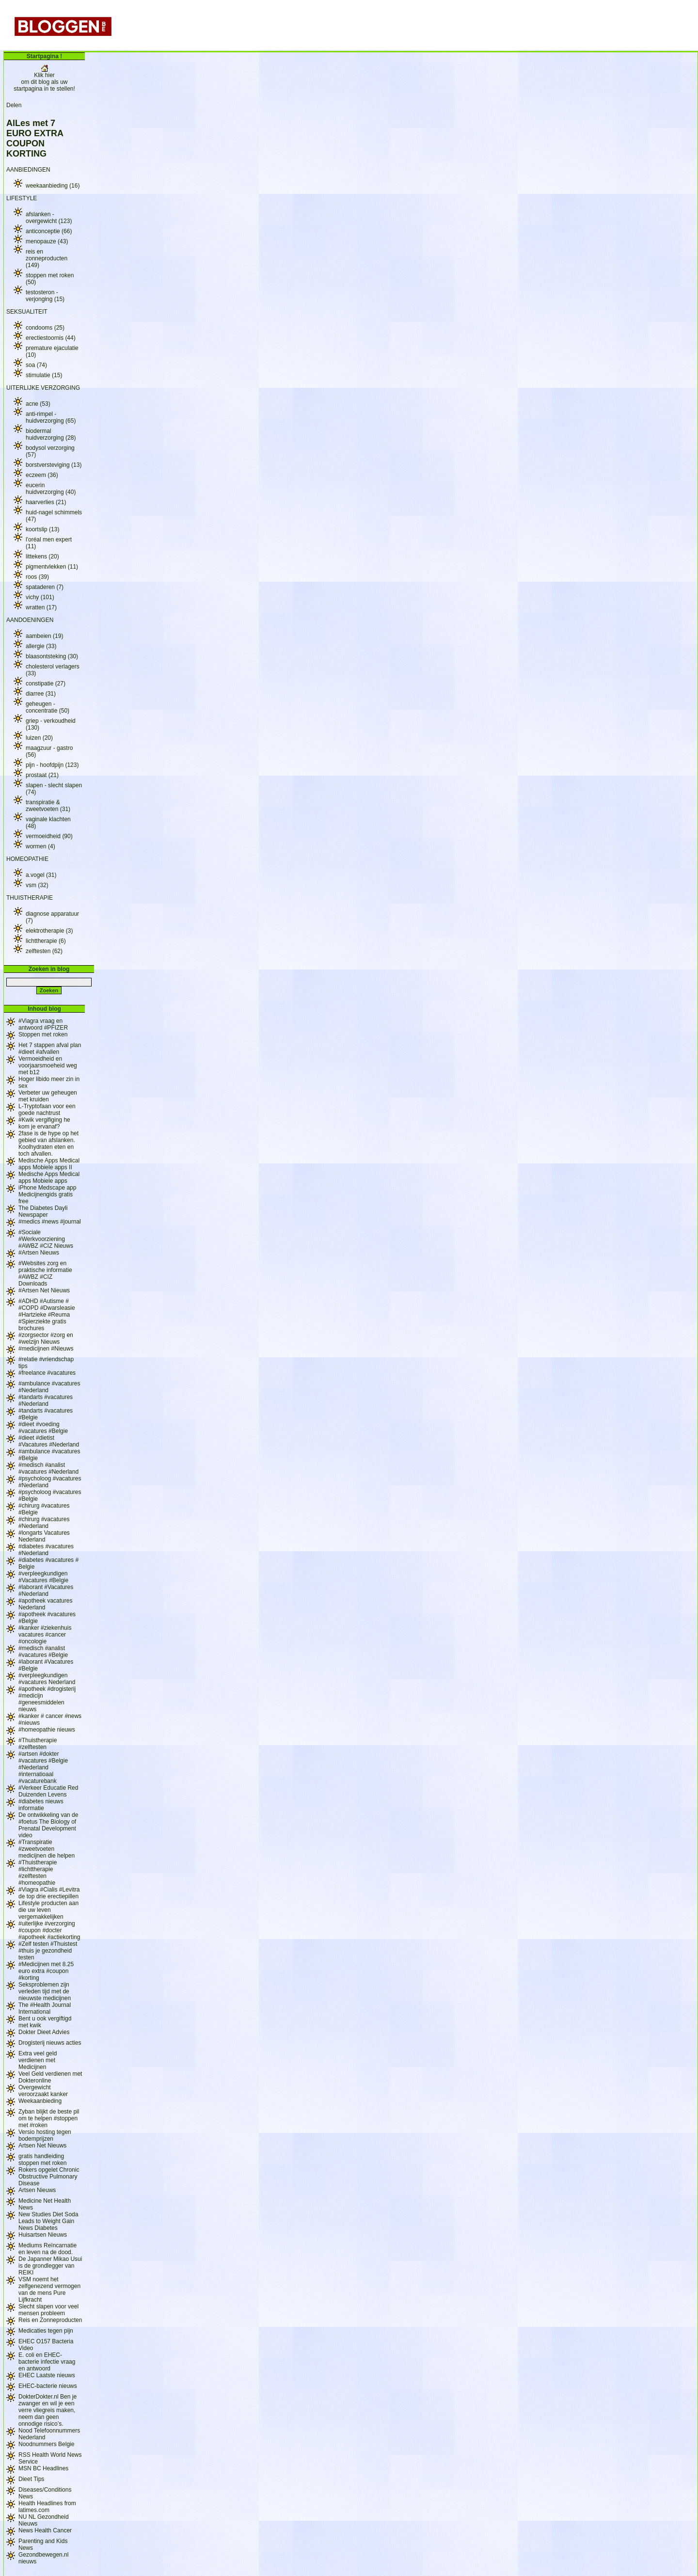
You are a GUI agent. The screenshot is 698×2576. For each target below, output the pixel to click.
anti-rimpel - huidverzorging (51, 417)
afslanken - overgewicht (49, 217)
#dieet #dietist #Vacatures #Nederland (48, 1441)
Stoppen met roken (42, 1034)
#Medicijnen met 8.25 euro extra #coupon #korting (46, 1971)
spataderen (44, 587)
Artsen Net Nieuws (42, 2145)
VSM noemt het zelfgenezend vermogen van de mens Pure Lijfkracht (49, 2289)
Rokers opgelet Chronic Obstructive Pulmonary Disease (48, 2176)
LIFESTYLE (21, 198)
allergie (41, 646)
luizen (39, 737)
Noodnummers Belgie (46, 2444)
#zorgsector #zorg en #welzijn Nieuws (45, 1338)
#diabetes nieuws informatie (40, 1805)
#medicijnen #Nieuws (45, 1348)
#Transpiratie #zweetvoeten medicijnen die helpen (46, 1849)
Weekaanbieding (40, 2101)
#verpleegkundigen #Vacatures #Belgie (43, 1577)
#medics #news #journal (49, 1221)
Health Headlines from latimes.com (47, 2506)
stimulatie (44, 375)
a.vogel (41, 875)
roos (37, 576)
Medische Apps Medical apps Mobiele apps (48, 1177)
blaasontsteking (52, 656)
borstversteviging (53, 464)
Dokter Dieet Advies (43, 2032)
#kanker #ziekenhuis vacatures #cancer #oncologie (44, 1634)
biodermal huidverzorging (51, 434)
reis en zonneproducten (46, 258)
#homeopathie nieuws (46, 1729)
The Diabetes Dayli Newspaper (42, 1211)
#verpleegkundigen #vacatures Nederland (46, 1679)
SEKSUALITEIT (27, 311)
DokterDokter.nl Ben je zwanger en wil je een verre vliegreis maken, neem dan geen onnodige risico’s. (47, 2410)
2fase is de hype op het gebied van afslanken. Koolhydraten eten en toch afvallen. (48, 1143)
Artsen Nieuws (37, 2190)
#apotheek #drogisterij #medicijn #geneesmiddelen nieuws (47, 1699)
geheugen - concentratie (47, 707)
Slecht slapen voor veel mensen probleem (48, 2310)
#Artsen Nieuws (38, 1252)
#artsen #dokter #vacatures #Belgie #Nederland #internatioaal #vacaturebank (43, 1767)
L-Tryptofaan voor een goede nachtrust (47, 1109)
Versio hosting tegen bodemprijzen (44, 2135)
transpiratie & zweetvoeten (48, 805)
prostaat (42, 775)
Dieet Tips (31, 2479)
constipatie (45, 683)
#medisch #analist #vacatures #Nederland (48, 1468)
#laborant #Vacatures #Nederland (45, 1590)
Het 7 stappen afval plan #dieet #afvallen (49, 1048)
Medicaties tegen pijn (45, 2330)
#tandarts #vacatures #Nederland (45, 1400)
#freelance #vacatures (47, 1372)
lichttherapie (46, 941)
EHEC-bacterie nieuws (47, 2386)
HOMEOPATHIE (27, 859)
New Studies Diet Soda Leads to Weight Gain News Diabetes (48, 2221)
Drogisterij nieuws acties (49, 2042)
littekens (42, 556)
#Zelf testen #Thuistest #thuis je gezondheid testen (47, 1950)
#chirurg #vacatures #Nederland (43, 1522)
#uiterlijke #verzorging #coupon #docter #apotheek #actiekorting (49, 1930)
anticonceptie (49, 231)
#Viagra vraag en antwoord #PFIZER (43, 1024)
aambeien (44, 636)
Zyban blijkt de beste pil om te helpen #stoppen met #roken (48, 2118)
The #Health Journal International (44, 2008)
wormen (40, 846)
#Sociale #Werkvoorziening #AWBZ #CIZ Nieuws (45, 1239)
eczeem (42, 475)
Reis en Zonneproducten (50, 2320)
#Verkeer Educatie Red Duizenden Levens (48, 1791)
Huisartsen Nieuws (42, 2234)
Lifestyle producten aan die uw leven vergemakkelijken (48, 1910)
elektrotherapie (49, 930)
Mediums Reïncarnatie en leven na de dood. (47, 2249)
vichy (40, 597)
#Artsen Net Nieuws (44, 1290)
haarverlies (46, 502)
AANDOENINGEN (29, 620)
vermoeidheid (49, 836)
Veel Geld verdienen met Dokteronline (50, 2077)
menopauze (47, 241)
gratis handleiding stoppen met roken (42, 2159)
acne (38, 403)
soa (36, 365)
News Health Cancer (45, 2530)
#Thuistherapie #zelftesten (37, 1743)
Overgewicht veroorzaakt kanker (43, 2091)
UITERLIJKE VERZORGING (43, 387)
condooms (45, 327)
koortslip (42, 529)
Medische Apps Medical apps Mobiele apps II (48, 1164)
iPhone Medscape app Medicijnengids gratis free (47, 1194)
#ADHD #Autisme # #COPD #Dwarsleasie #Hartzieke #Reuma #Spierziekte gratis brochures (46, 1315)
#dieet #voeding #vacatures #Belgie (43, 1427)
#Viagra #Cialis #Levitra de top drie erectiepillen (49, 1893)
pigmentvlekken (52, 566)
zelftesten (44, 951)
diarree (41, 693)
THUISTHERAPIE (29, 897)
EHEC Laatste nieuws (46, 2375)
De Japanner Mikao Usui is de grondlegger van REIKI (50, 2266)
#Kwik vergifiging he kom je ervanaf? (44, 1123)
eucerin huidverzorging (51, 488)
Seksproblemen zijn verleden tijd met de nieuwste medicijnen (44, 1991)
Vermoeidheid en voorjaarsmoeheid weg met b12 (47, 1065)
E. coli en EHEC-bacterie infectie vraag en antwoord (46, 2362)
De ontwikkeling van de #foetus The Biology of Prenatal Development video (48, 1825)
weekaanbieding (52, 185)
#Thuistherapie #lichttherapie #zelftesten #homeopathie (37, 1872)
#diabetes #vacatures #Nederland (46, 1550)
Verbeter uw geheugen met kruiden (47, 1096)
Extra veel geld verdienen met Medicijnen (37, 2060)
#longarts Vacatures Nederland (44, 1536)
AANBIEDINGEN (28, 169)
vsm (37, 885)
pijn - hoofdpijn (52, 765)
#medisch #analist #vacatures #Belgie (43, 1651)
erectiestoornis (51, 337)
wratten (41, 607)
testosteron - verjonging (45, 295)
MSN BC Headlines (43, 2468)
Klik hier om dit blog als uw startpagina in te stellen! (44, 79)
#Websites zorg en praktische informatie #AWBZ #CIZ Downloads (45, 1273)
